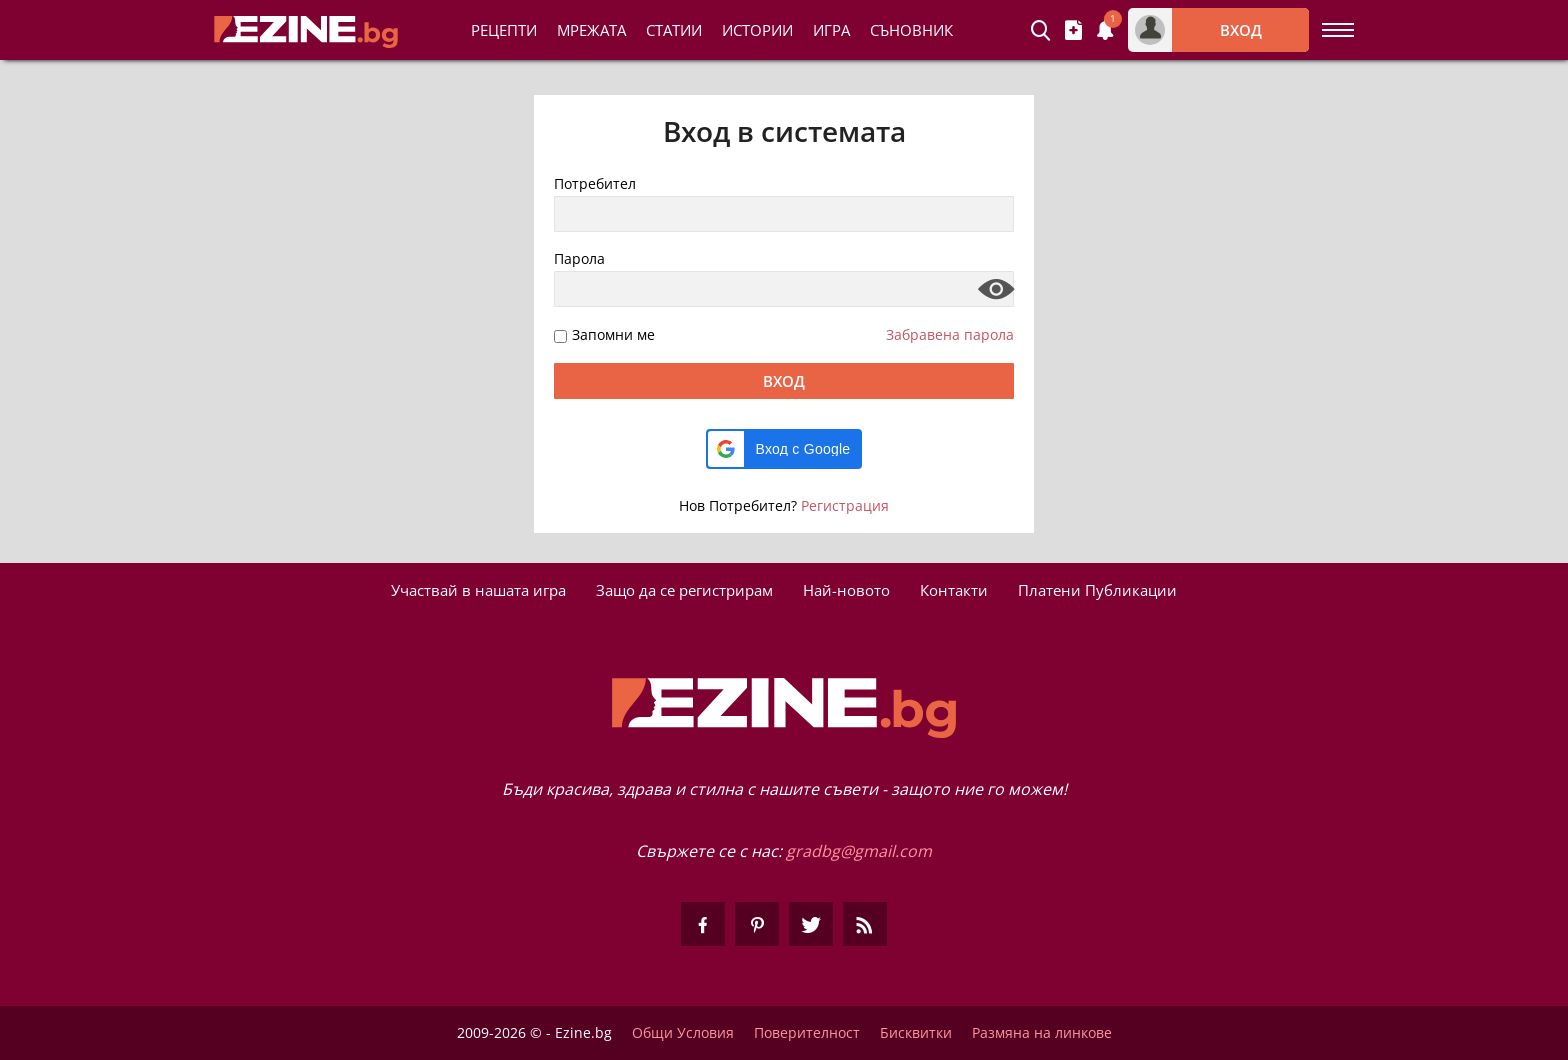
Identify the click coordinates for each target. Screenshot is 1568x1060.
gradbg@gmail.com (859, 851)
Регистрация (845, 505)
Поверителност (807, 1033)
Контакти (954, 590)
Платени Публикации (1097, 590)
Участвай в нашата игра (478, 590)
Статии (674, 30)
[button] (784, 449)
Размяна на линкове (1042, 1033)
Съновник (911, 30)
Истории (757, 30)
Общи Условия (683, 1033)
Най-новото (846, 590)
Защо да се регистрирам (684, 590)
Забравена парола (950, 334)
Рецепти (504, 30)
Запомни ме (613, 335)
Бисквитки (916, 1033)
